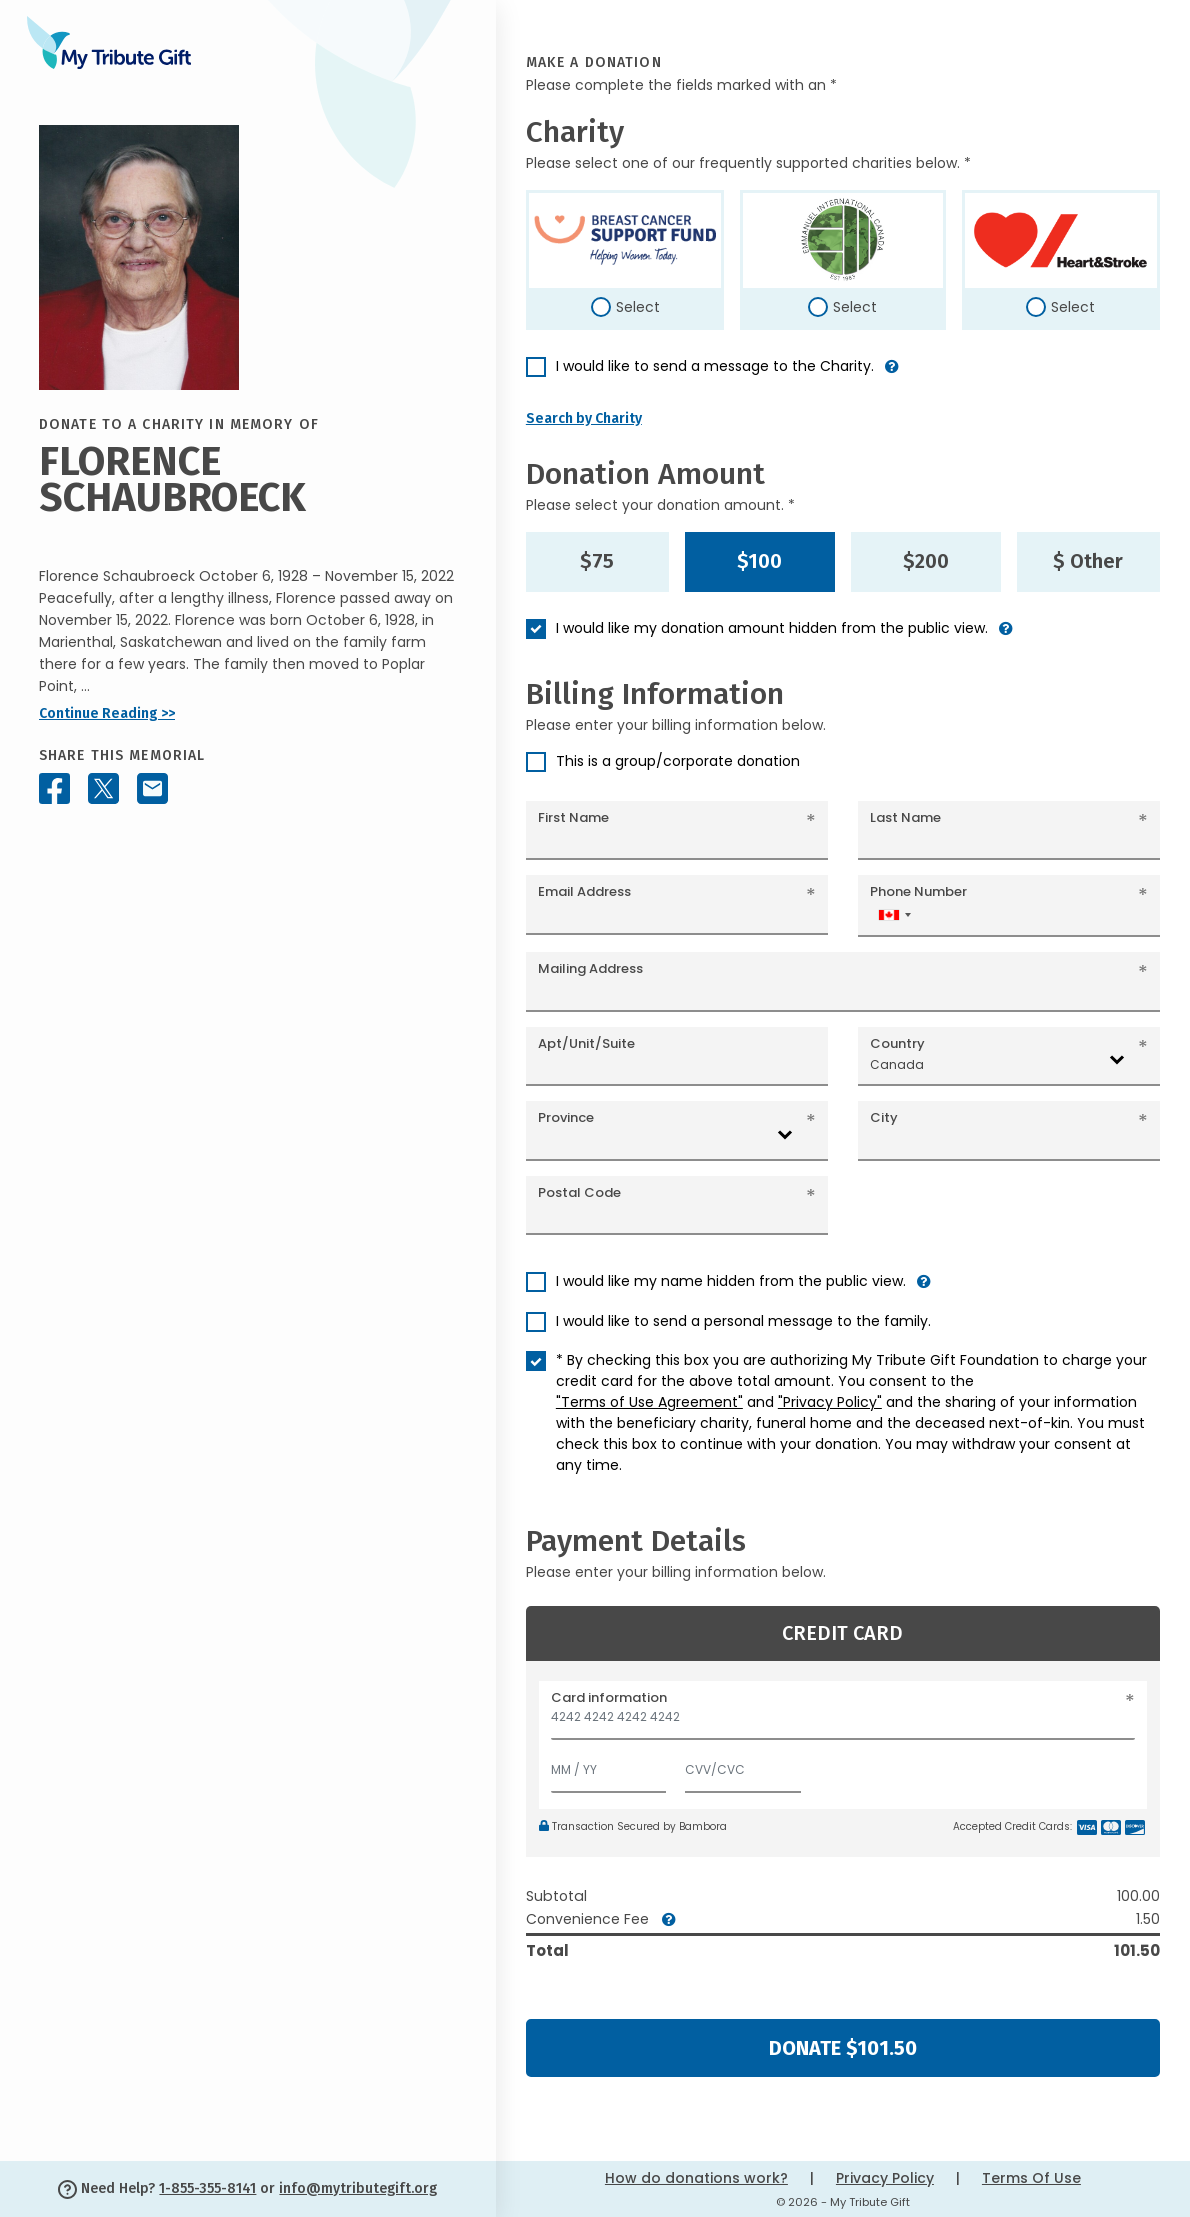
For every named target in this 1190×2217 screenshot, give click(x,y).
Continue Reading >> (107, 713)
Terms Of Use (1031, 2178)
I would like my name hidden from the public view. (731, 1281)
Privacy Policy (885, 2178)
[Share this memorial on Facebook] (54, 788)
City (884, 1117)
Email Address (584, 891)
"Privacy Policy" (830, 1402)
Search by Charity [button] (584, 418)
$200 (926, 561)
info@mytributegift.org (358, 2188)
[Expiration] (609, 1765)
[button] (892, 374)
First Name (573, 817)
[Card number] (843, 1722)
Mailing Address (590, 968)
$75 (597, 561)
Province (566, 1117)
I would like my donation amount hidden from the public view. (772, 628)
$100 (759, 561)
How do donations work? (696, 2178)
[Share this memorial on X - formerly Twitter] (103, 788)
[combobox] (894, 914)
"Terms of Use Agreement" (649, 1402)
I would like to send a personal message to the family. (743, 1321)
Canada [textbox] (897, 1064)
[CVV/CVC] (743, 1765)
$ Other (1088, 561)
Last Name (905, 817)
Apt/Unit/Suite (586, 1043)
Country (897, 1043)
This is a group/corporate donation (678, 761)
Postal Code (579, 1192)
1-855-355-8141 (207, 2188)
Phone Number (918, 891)
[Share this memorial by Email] (152, 788)
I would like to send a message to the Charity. (715, 366)
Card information (609, 1697)
